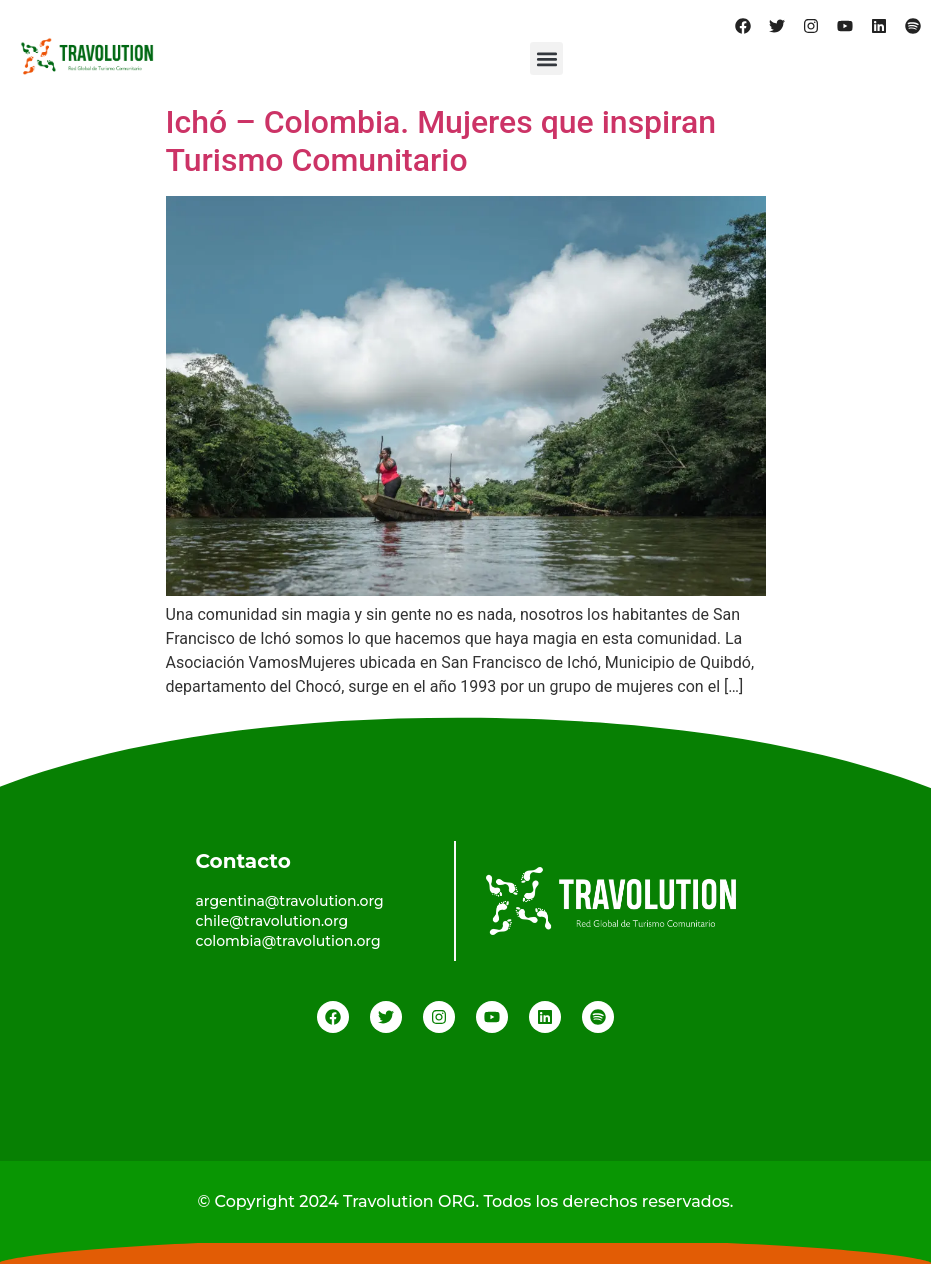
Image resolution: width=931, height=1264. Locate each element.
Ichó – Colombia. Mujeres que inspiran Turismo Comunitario (441, 141)
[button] (546, 58)
